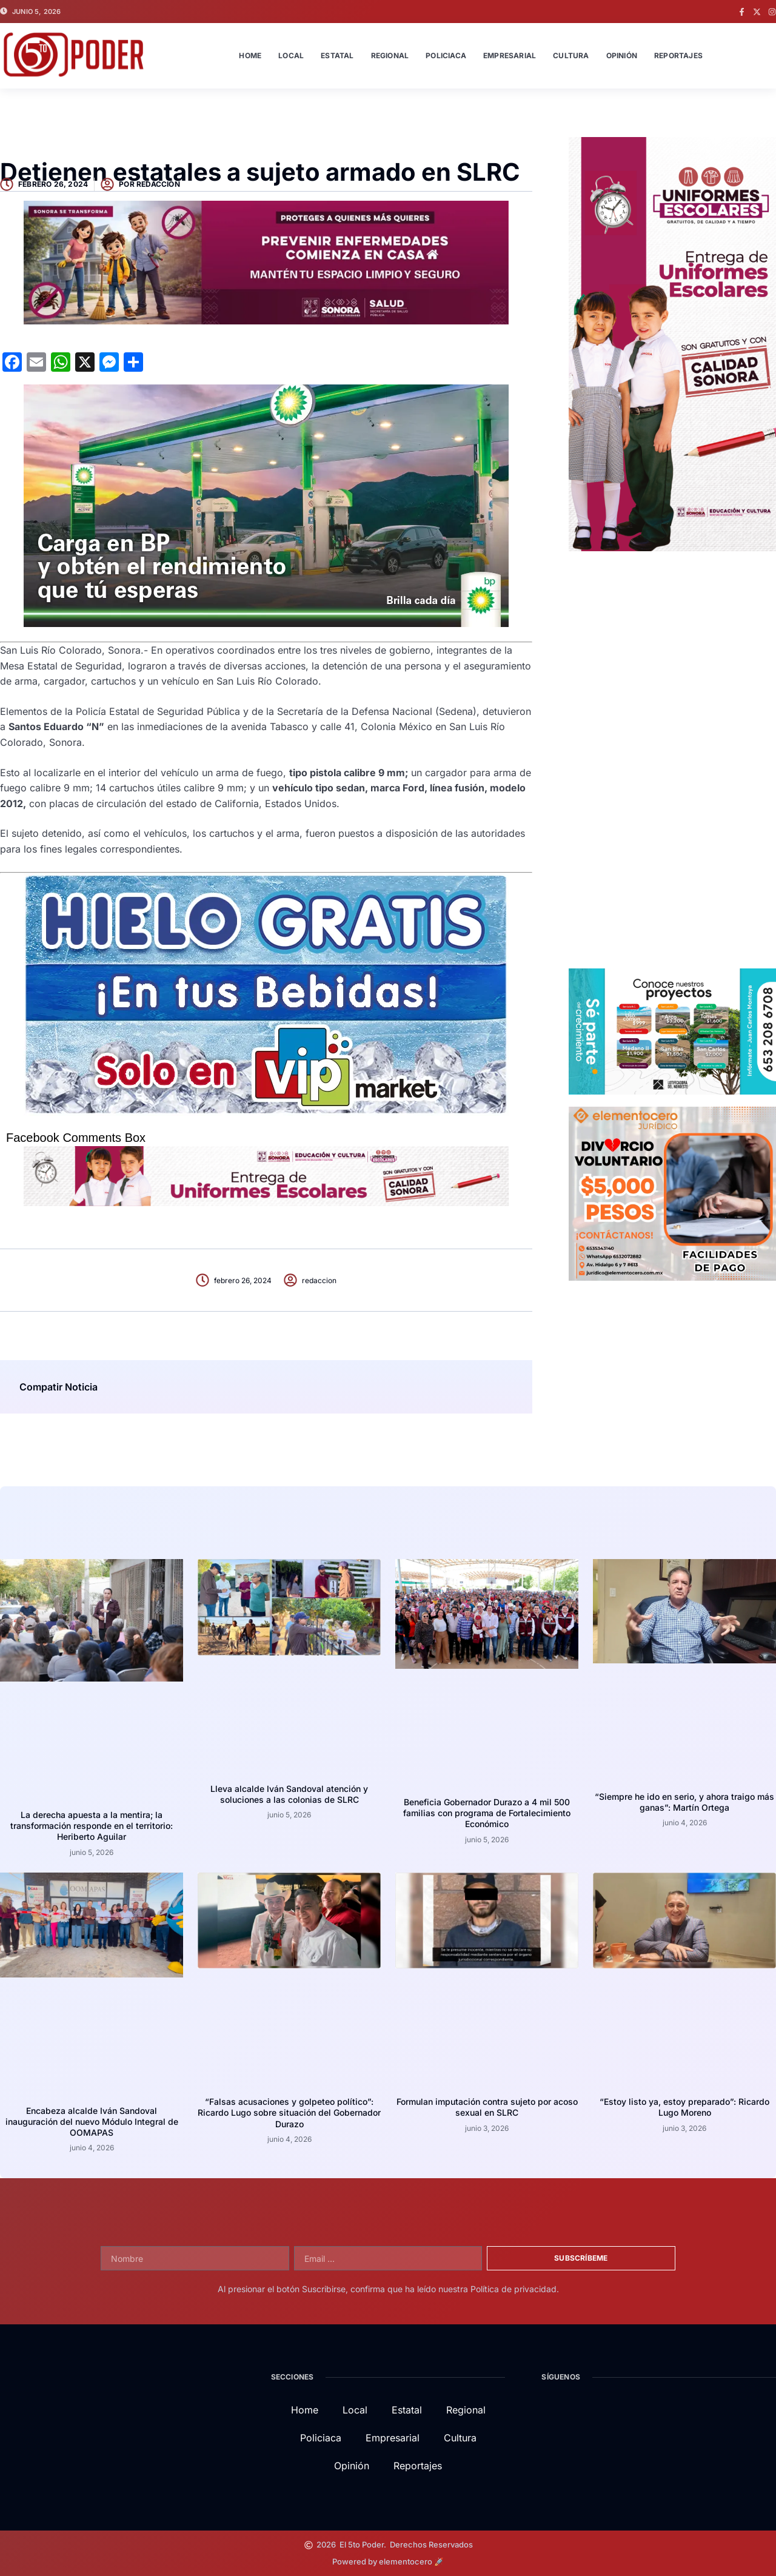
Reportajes (678, 55)
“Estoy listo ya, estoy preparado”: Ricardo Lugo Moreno (684, 2107)
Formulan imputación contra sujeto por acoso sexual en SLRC (487, 2107)
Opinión (621, 55)
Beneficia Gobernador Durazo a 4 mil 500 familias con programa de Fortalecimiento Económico (486, 1813)
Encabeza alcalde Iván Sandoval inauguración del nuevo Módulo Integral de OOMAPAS (91, 2121)
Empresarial (509, 55)
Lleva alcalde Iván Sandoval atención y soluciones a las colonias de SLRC (289, 1794)
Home (250, 55)
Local (291, 55)
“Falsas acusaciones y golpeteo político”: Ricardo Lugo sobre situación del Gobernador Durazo (289, 2112)
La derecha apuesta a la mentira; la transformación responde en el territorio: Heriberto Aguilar (91, 1826)
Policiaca (446, 55)
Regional (390, 55)
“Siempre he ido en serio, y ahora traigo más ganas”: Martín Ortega (684, 1802)
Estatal (337, 55)
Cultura (571, 55)
